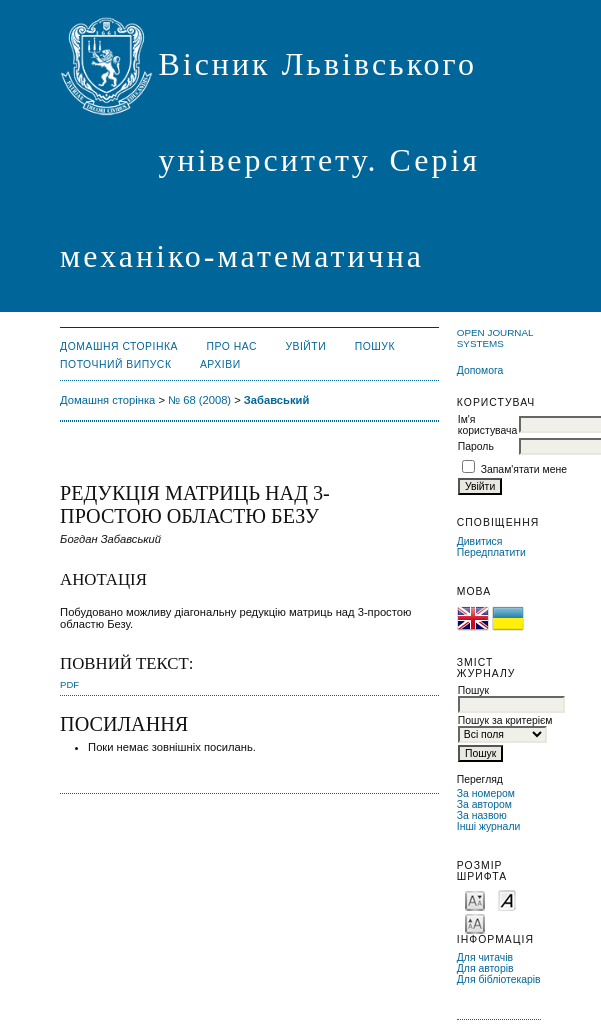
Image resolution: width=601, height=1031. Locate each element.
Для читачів (485, 957)
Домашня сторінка (119, 346)
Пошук (375, 346)
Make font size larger (475, 922)
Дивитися (480, 541)
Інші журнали (488, 826)
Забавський (276, 400)
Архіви (220, 364)
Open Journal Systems (495, 338)
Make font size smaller (475, 899)
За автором (484, 804)
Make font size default (507, 899)
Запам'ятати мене (524, 469)
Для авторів (485, 968)
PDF (69, 684)
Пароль (476, 446)
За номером (486, 793)
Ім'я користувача (487, 425)
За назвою (482, 815)
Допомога (480, 370)
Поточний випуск (115, 364)
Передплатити (491, 552)
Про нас (231, 346)
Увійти (305, 346)
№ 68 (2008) (199, 400)
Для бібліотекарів (499, 979)
